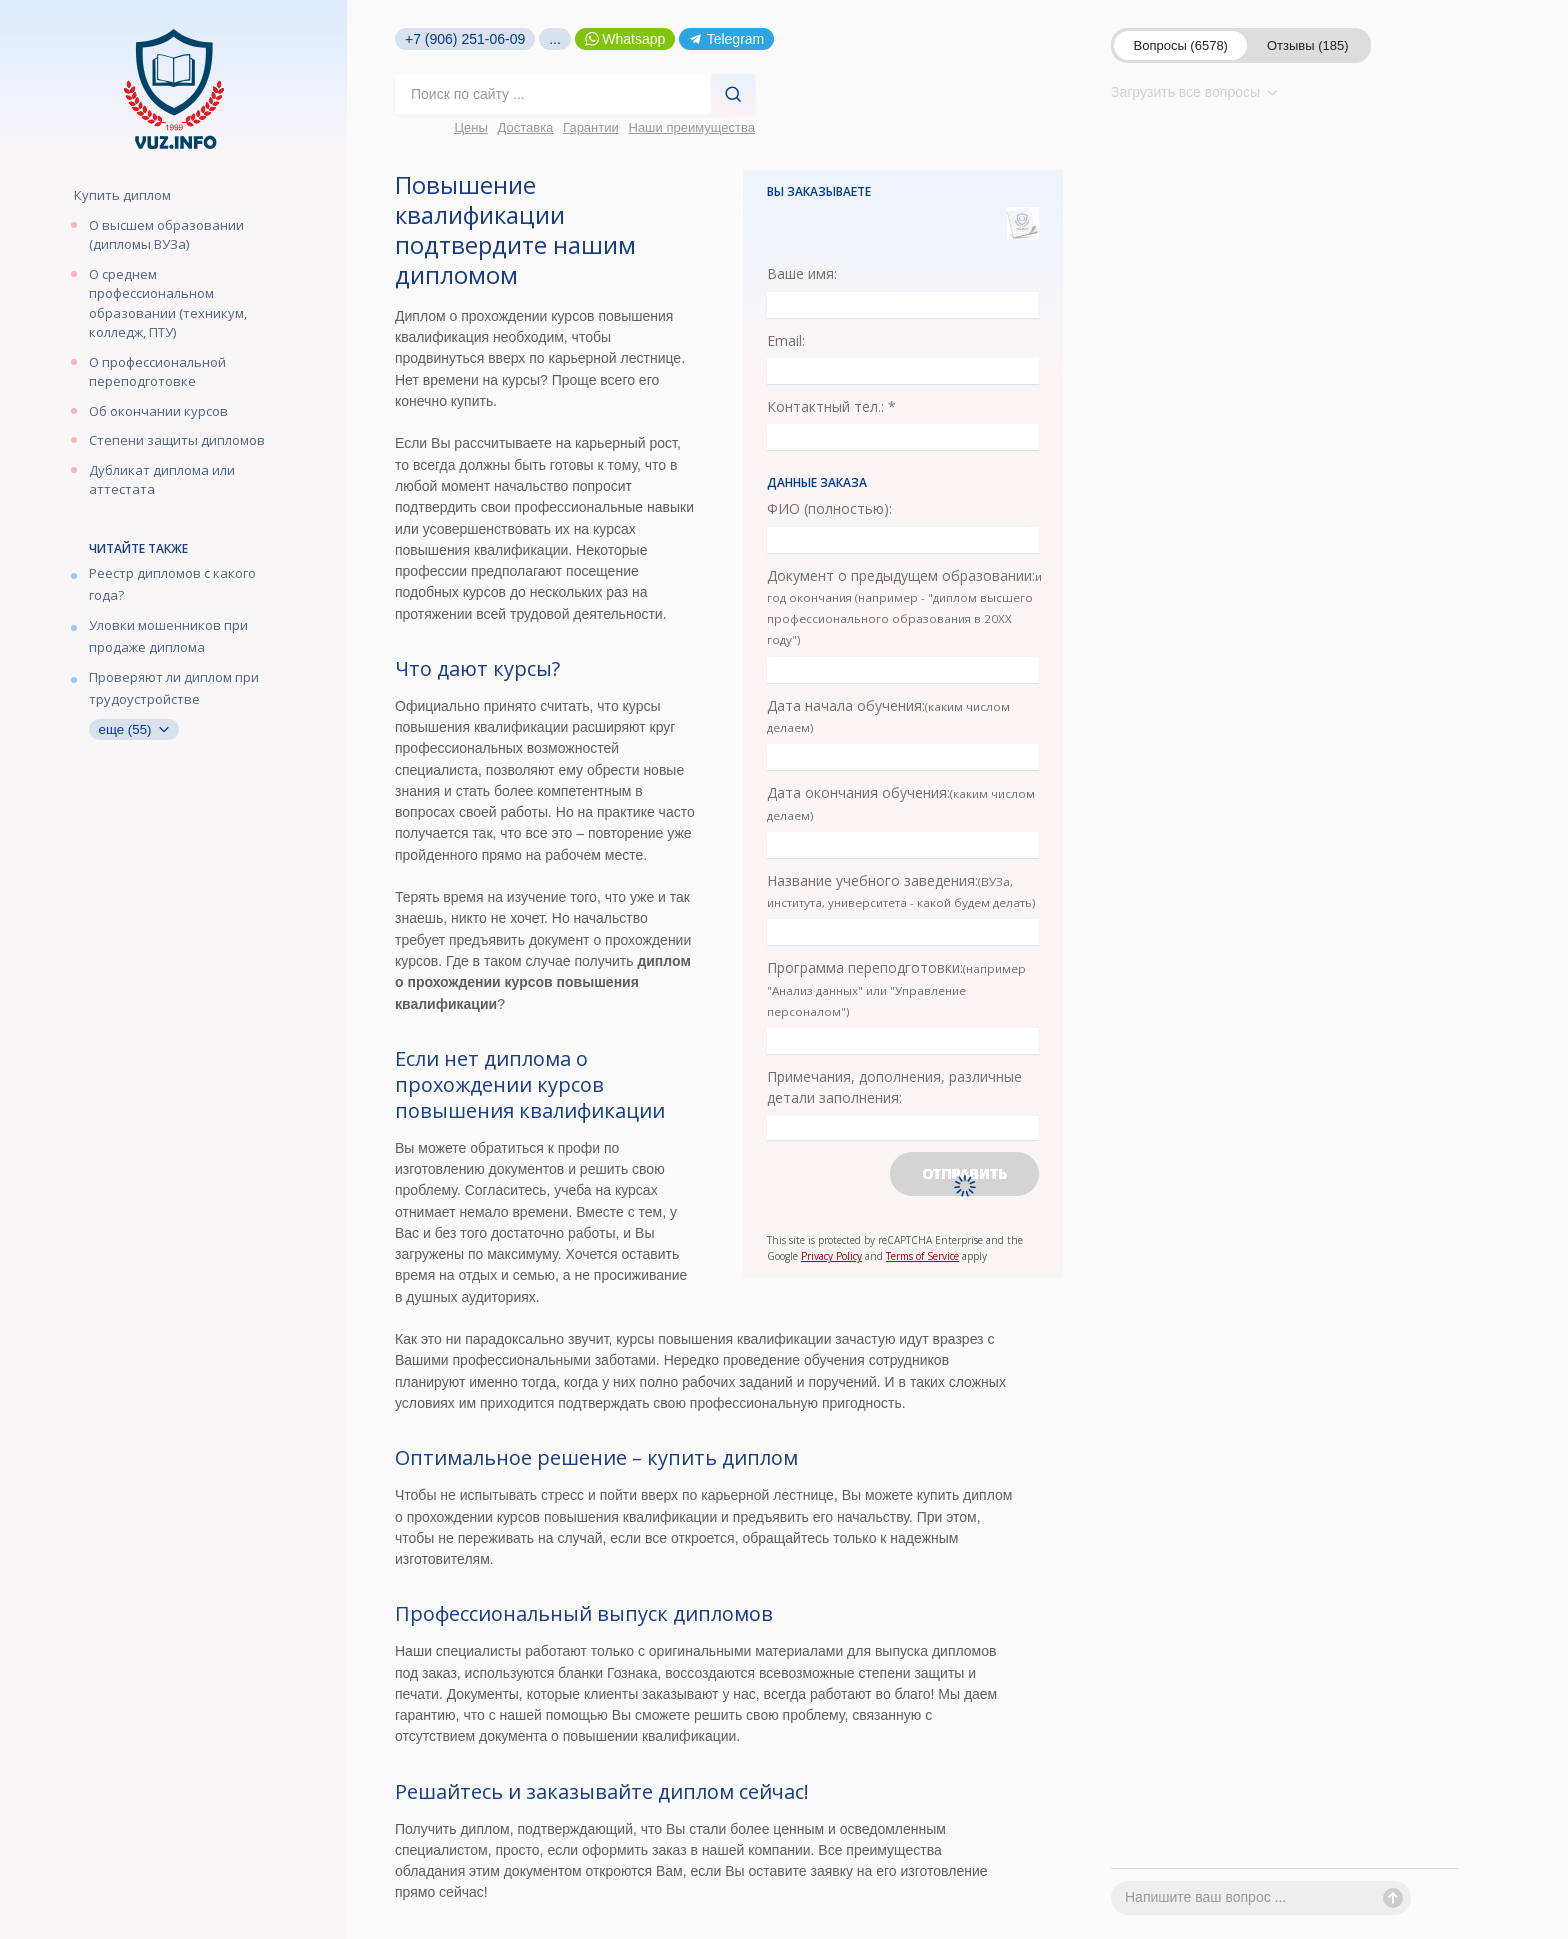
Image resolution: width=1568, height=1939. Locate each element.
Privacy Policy (831, 1256)
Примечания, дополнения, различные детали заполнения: (894, 1087)
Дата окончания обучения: (901, 802)
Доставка (526, 127)
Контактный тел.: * (831, 406)
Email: (786, 340)
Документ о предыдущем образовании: (904, 607)
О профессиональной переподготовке (157, 372)
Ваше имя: (802, 273)
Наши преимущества (692, 127)
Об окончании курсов (158, 411)
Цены (470, 127)
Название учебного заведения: (901, 890)
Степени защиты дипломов (177, 440)
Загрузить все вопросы (1194, 92)
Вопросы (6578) (1181, 45)
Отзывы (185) (1308, 45)
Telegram (726, 39)
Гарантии (591, 127)
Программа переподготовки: (896, 988)
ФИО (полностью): (829, 508)
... (555, 39)
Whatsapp (625, 39)
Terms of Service (922, 1256)
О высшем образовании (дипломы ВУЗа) (166, 235)
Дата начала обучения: (888, 715)
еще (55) (134, 729)
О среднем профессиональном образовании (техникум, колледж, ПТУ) (168, 303)
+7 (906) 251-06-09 (465, 39)
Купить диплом (122, 195)
